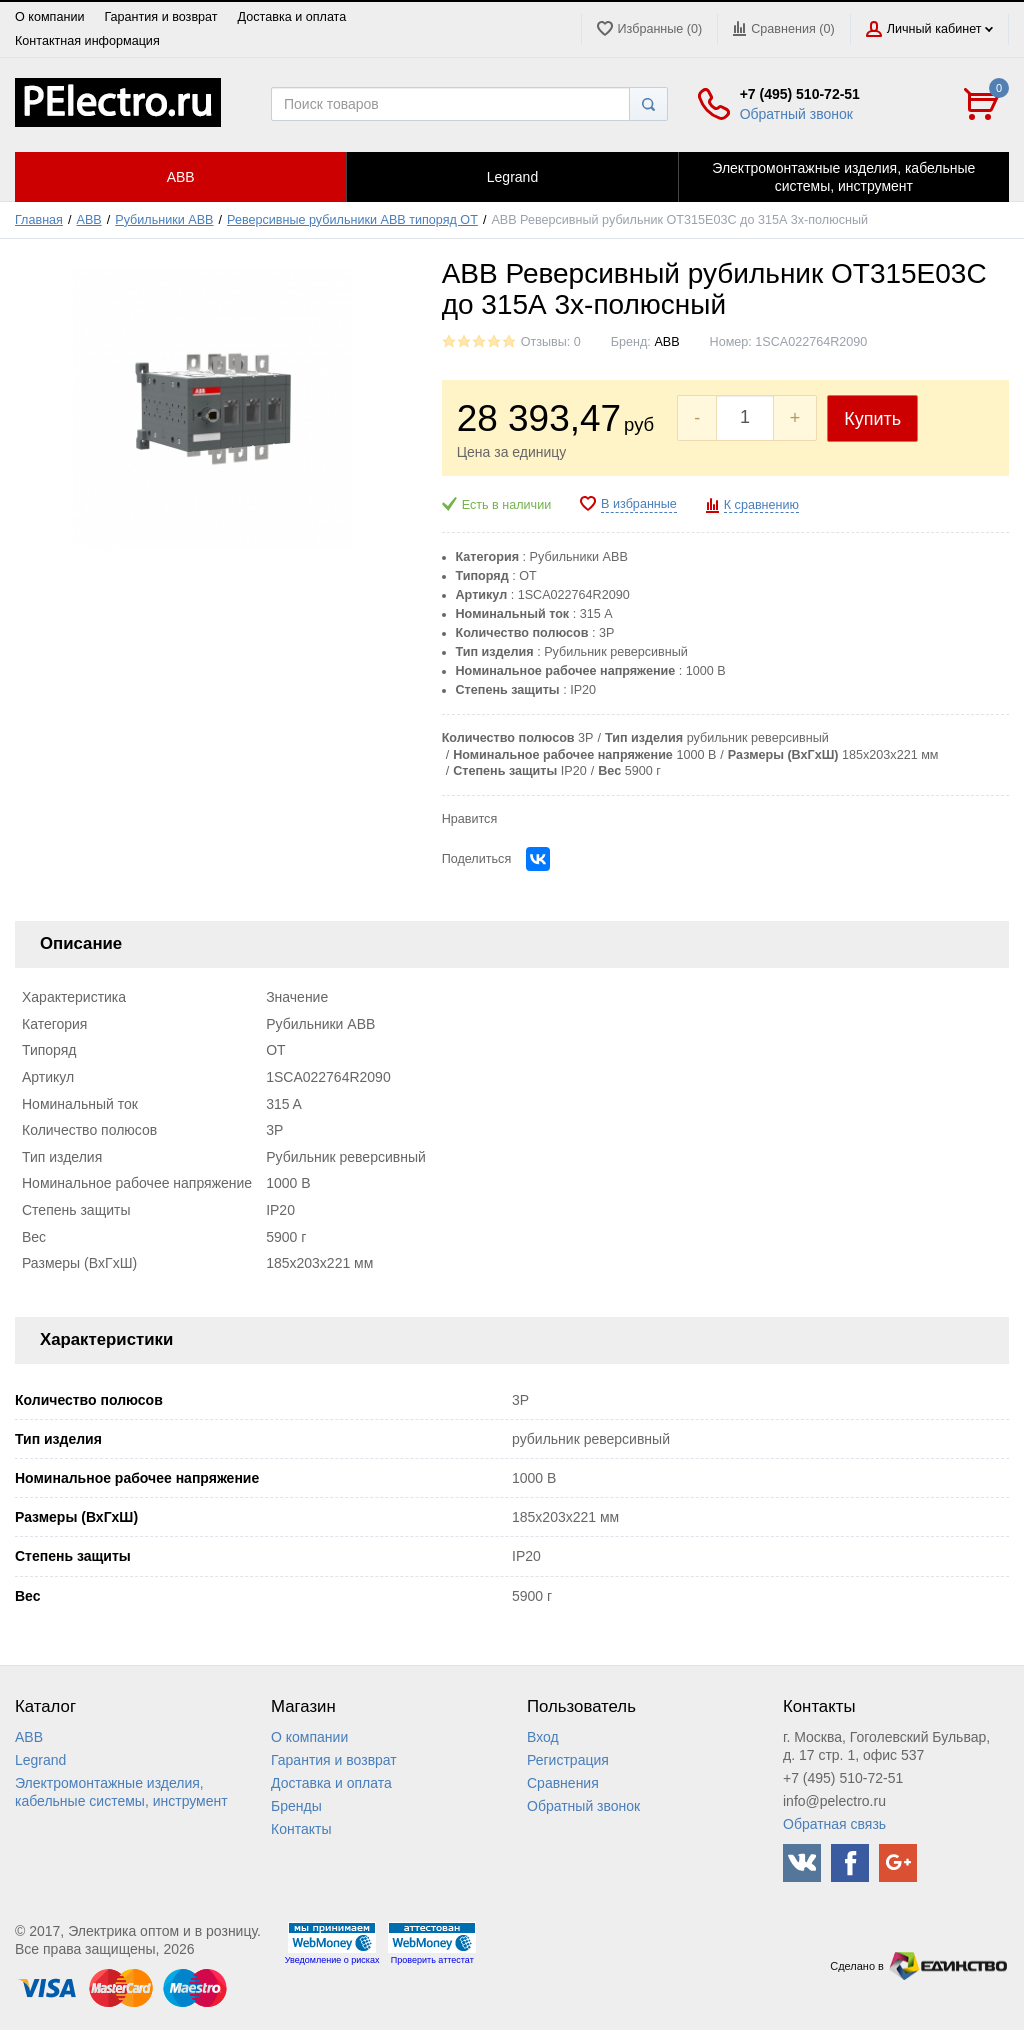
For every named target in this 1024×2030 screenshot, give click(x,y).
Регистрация (568, 1760)
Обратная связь (834, 1824)
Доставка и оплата (292, 17)
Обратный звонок (796, 114)
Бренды (296, 1806)
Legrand (40, 1760)
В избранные (639, 504)
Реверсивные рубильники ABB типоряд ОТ (352, 220)
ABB (89, 220)
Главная (39, 220)
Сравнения (563, 1783)
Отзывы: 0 (551, 342)
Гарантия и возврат (160, 17)
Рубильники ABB (164, 220)
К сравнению (761, 505)
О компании (49, 17)
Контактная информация (87, 41)
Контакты (301, 1829)
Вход (543, 1737)
